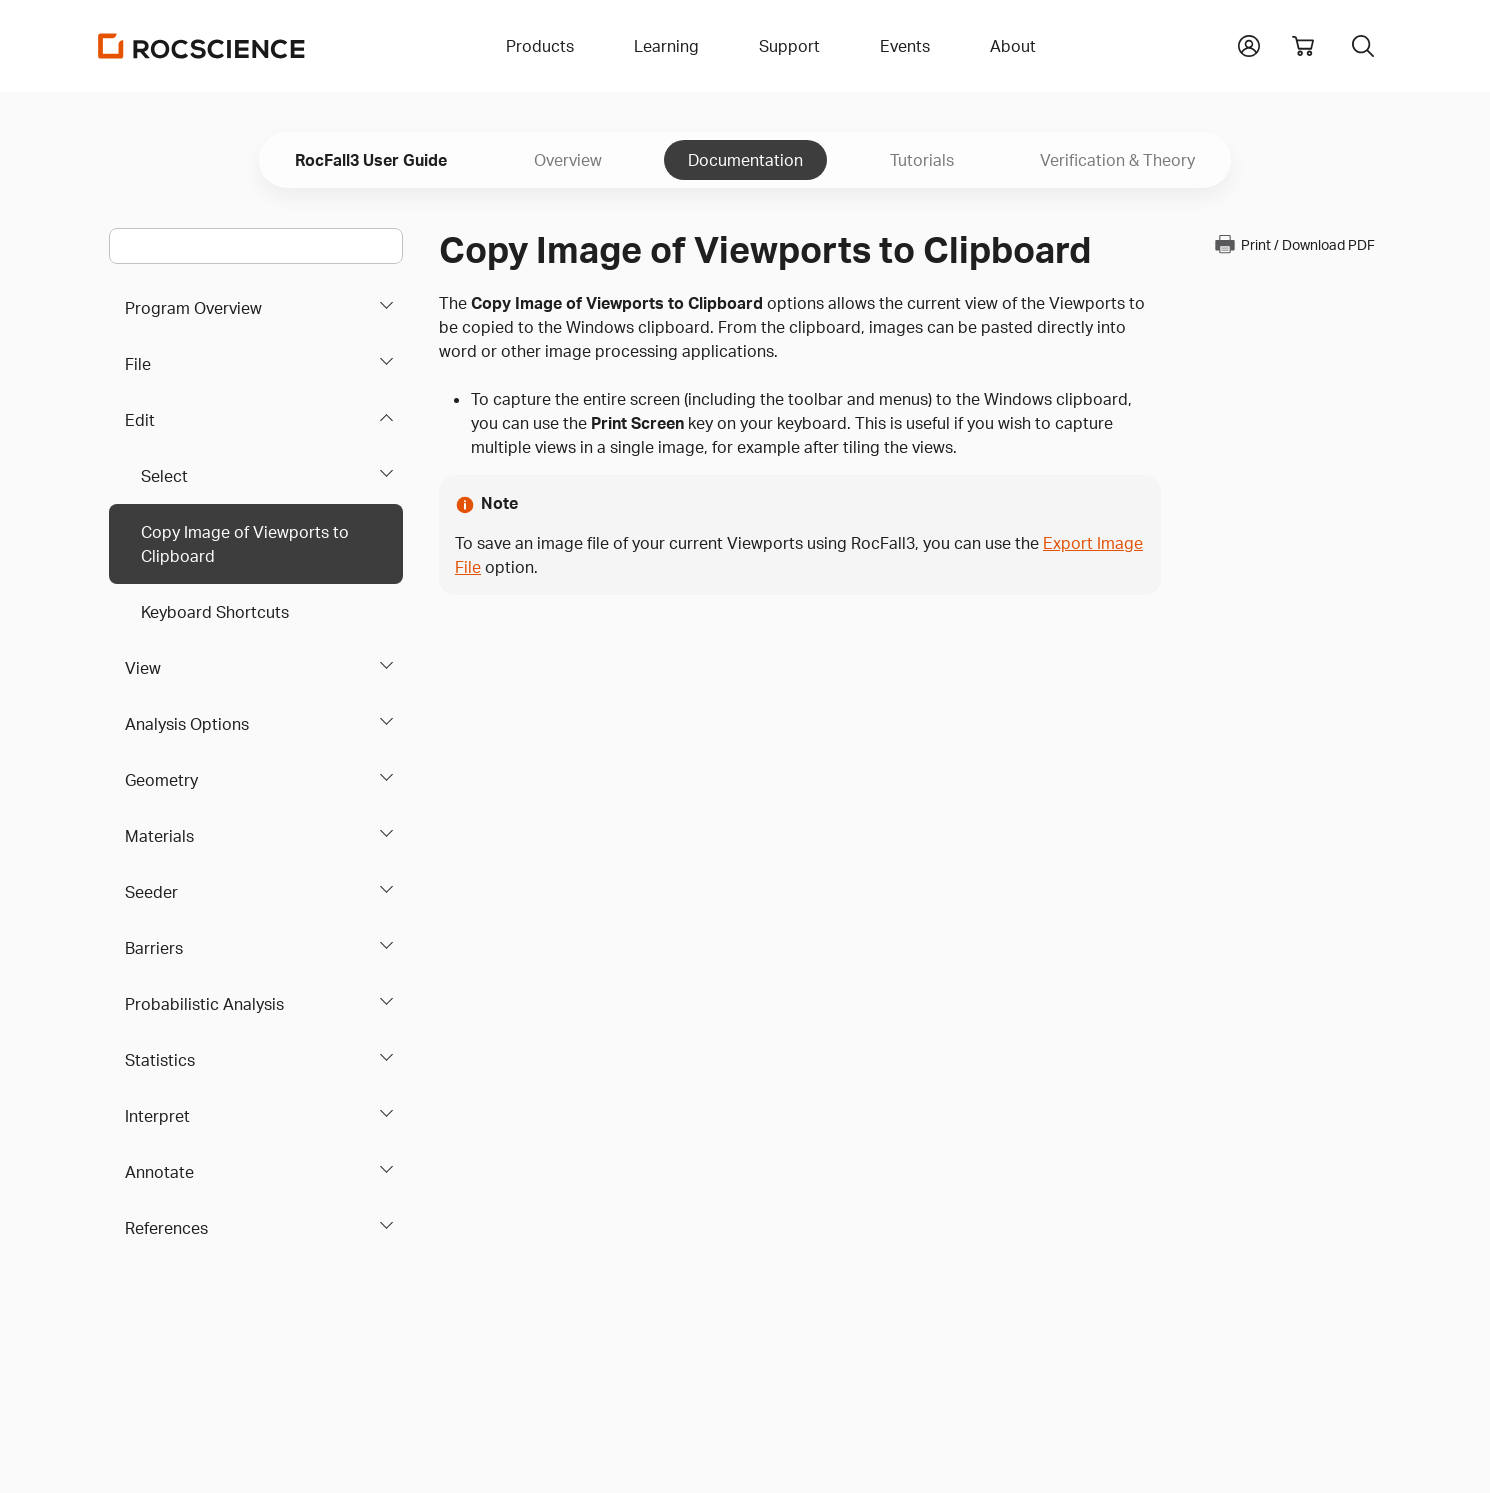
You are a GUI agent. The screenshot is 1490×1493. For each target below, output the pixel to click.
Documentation (745, 160)
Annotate (159, 1172)
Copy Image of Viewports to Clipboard (245, 544)
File (138, 364)
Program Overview (193, 308)
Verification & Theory (1117, 160)
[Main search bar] (256, 246)
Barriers (154, 948)
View (143, 668)
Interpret (157, 1116)
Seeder (151, 892)
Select (164, 476)
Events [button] (905, 46)
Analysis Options (187, 724)
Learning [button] (666, 46)
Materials (159, 836)
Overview (568, 160)
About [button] (1013, 46)
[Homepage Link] (202, 46)
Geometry (161, 780)
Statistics (160, 1060)
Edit (140, 420)
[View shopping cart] (1303, 46)
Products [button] (540, 46)
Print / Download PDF (1294, 244)
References (166, 1228)
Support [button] (789, 46)
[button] (1249, 44)
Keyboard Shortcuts (215, 612)
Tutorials (922, 160)
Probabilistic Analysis (204, 1004)
